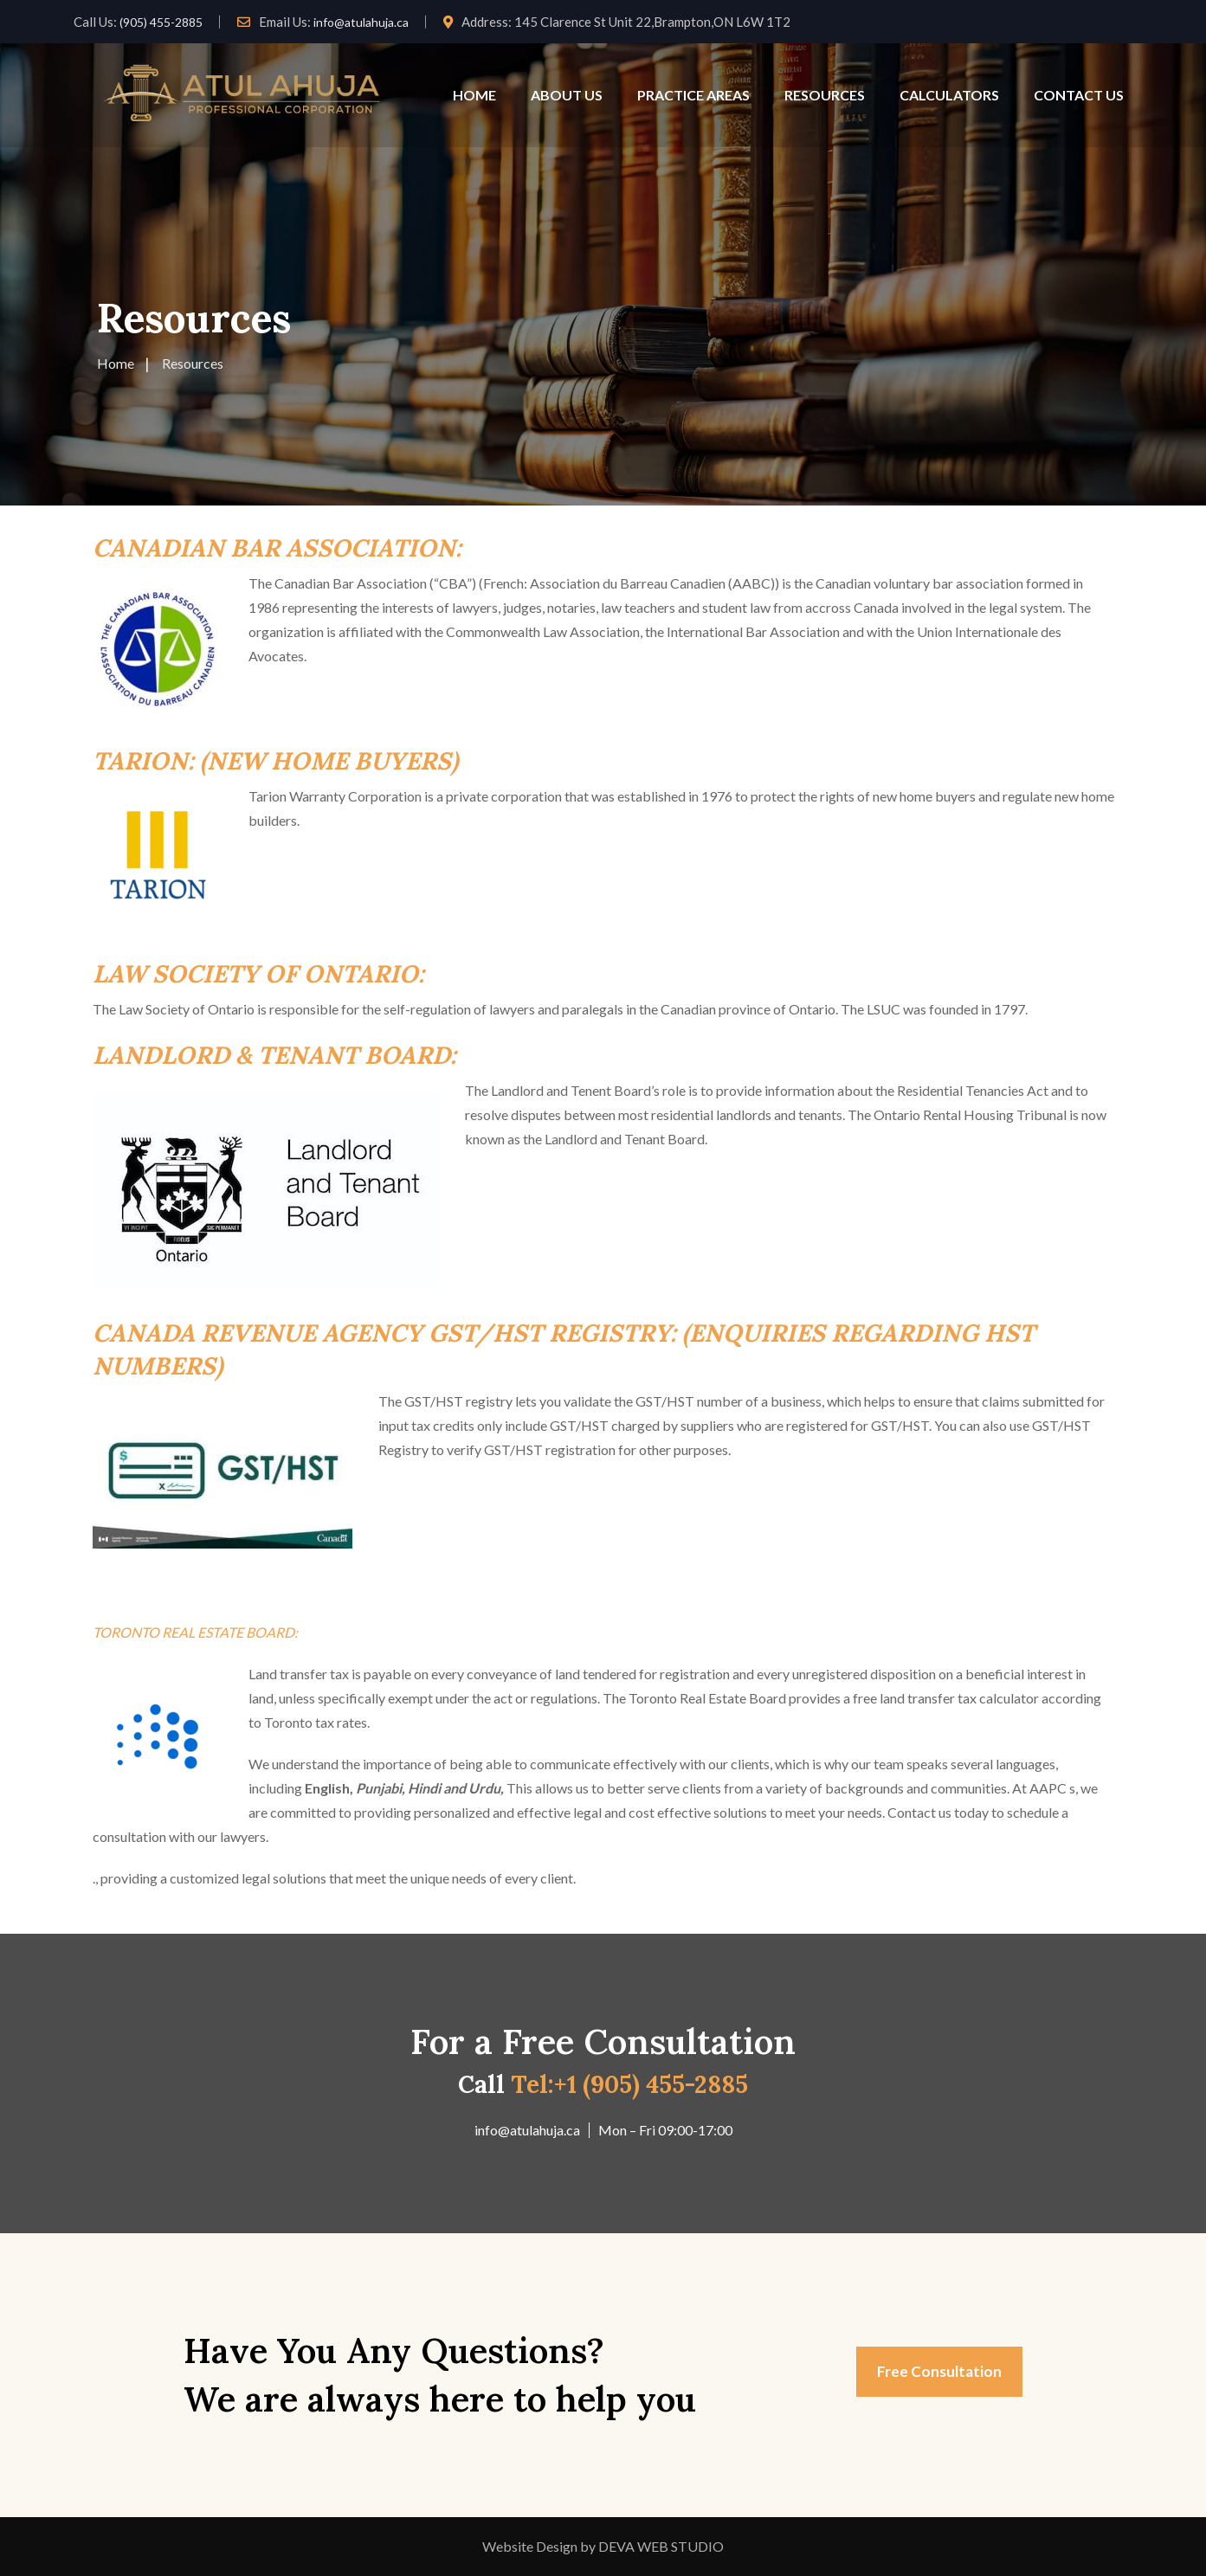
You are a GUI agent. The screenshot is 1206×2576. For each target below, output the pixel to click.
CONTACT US (1079, 95)
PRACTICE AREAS (693, 95)
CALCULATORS (949, 95)
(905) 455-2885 (161, 22)
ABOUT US (567, 95)
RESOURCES (824, 95)
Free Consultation (939, 2371)
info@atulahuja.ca (361, 22)
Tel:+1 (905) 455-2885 (629, 2084)
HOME (474, 95)
